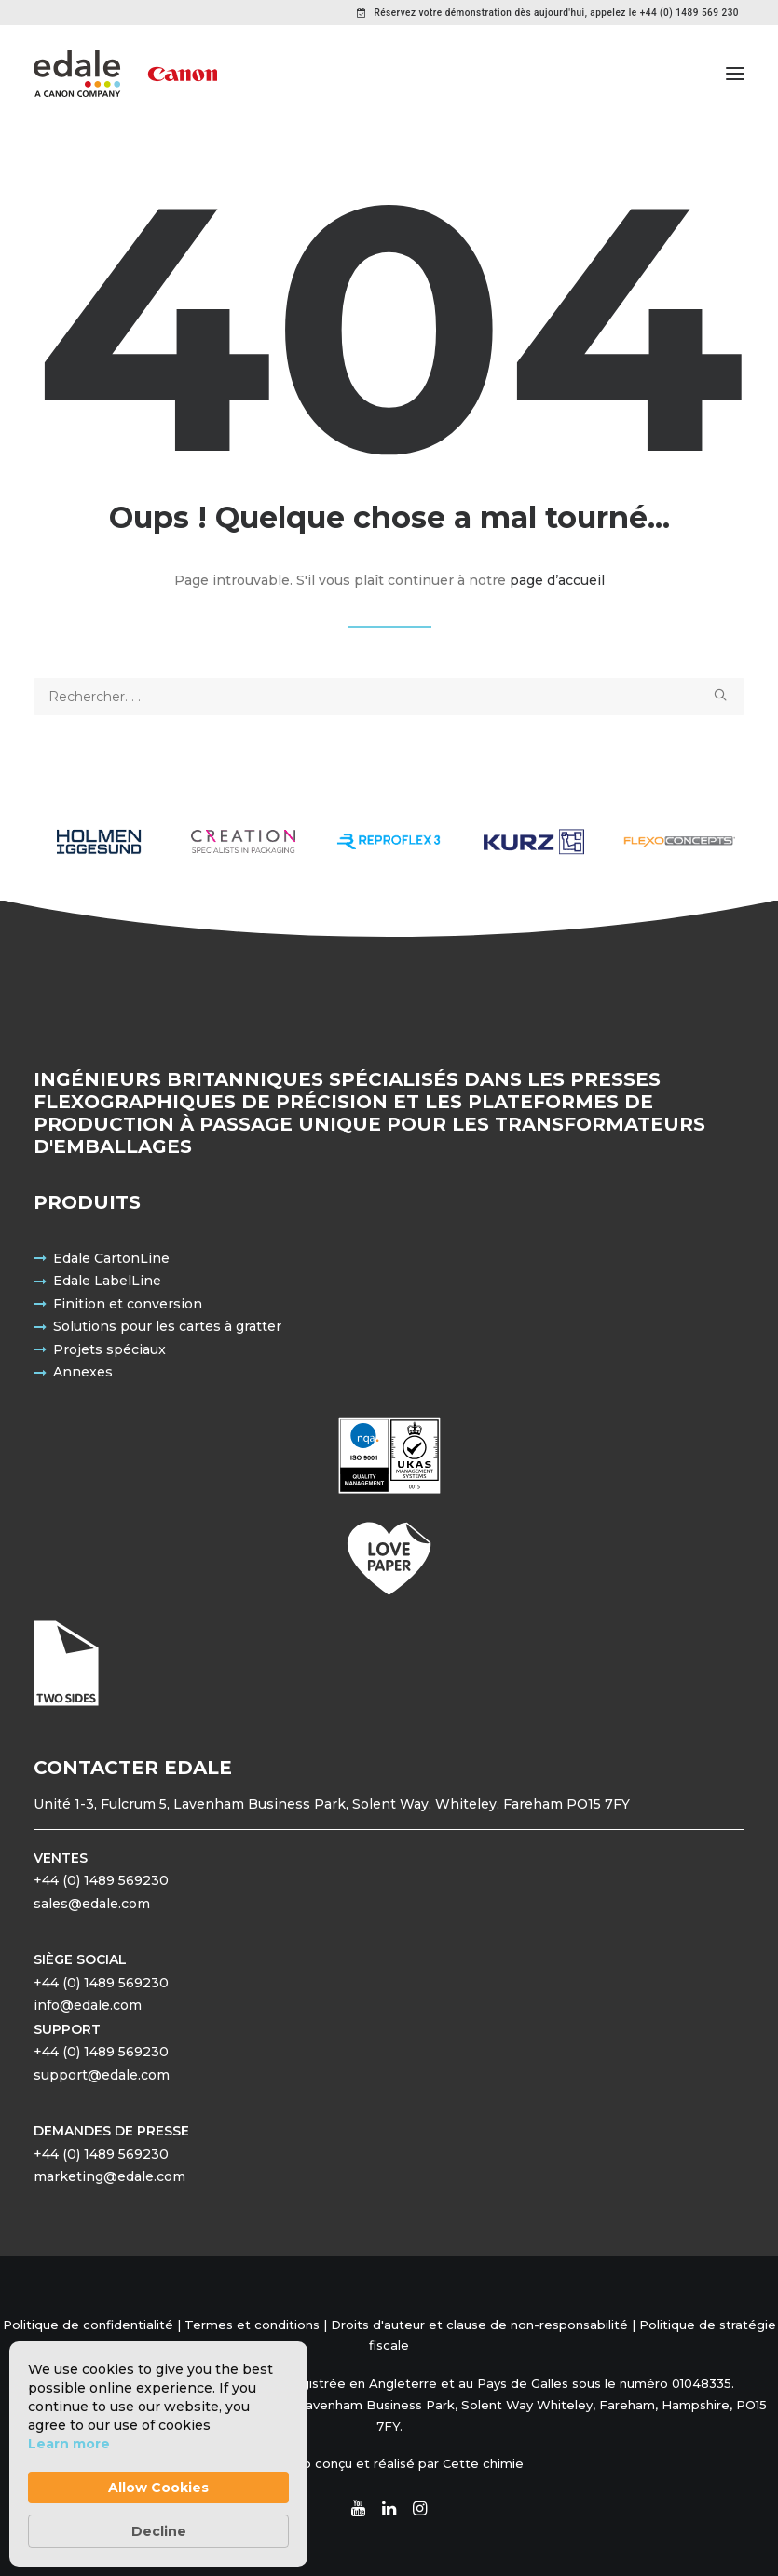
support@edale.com (102, 2075)
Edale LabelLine (107, 1280)
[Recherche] (389, 696)
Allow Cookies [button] (158, 2487)
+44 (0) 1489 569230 (101, 1880)
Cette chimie (483, 2463)
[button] (735, 73)
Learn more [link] (69, 2443)
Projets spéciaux (109, 1349)
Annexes (83, 1371)
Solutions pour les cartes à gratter (167, 1326)
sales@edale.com (92, 1903)
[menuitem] (547, 12)
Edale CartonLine (111, 1258)
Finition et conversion (127, 1303)
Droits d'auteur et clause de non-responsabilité (479, 2324)
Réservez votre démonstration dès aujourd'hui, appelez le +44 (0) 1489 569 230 (556, 12)
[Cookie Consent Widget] (158, 2454)
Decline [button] (158, 2531)
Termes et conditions (252, 2324)
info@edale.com (88, 2005)
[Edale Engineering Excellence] (125, 73)
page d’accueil (557, 580)
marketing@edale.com (109, 2176)
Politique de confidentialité (88, 2324)
